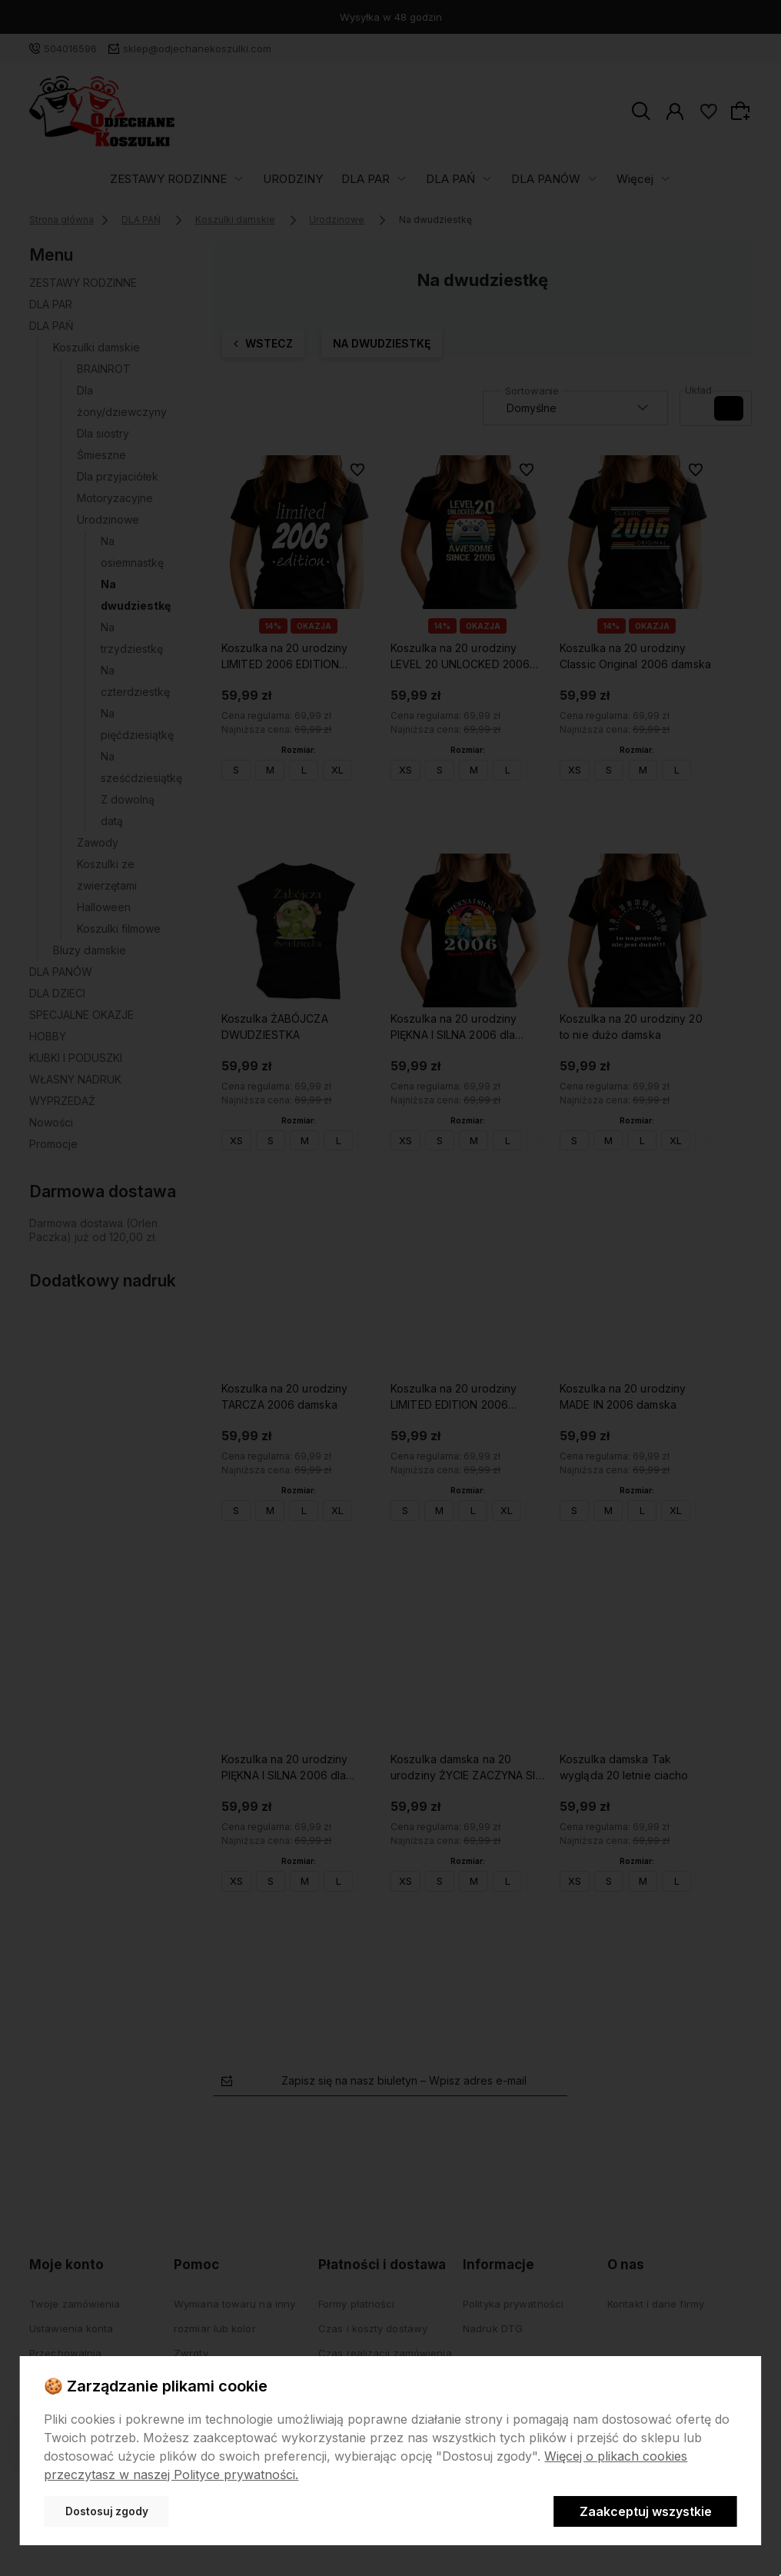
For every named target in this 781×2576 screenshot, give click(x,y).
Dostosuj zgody (106, 2511)
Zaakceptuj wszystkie (646, 2511)
